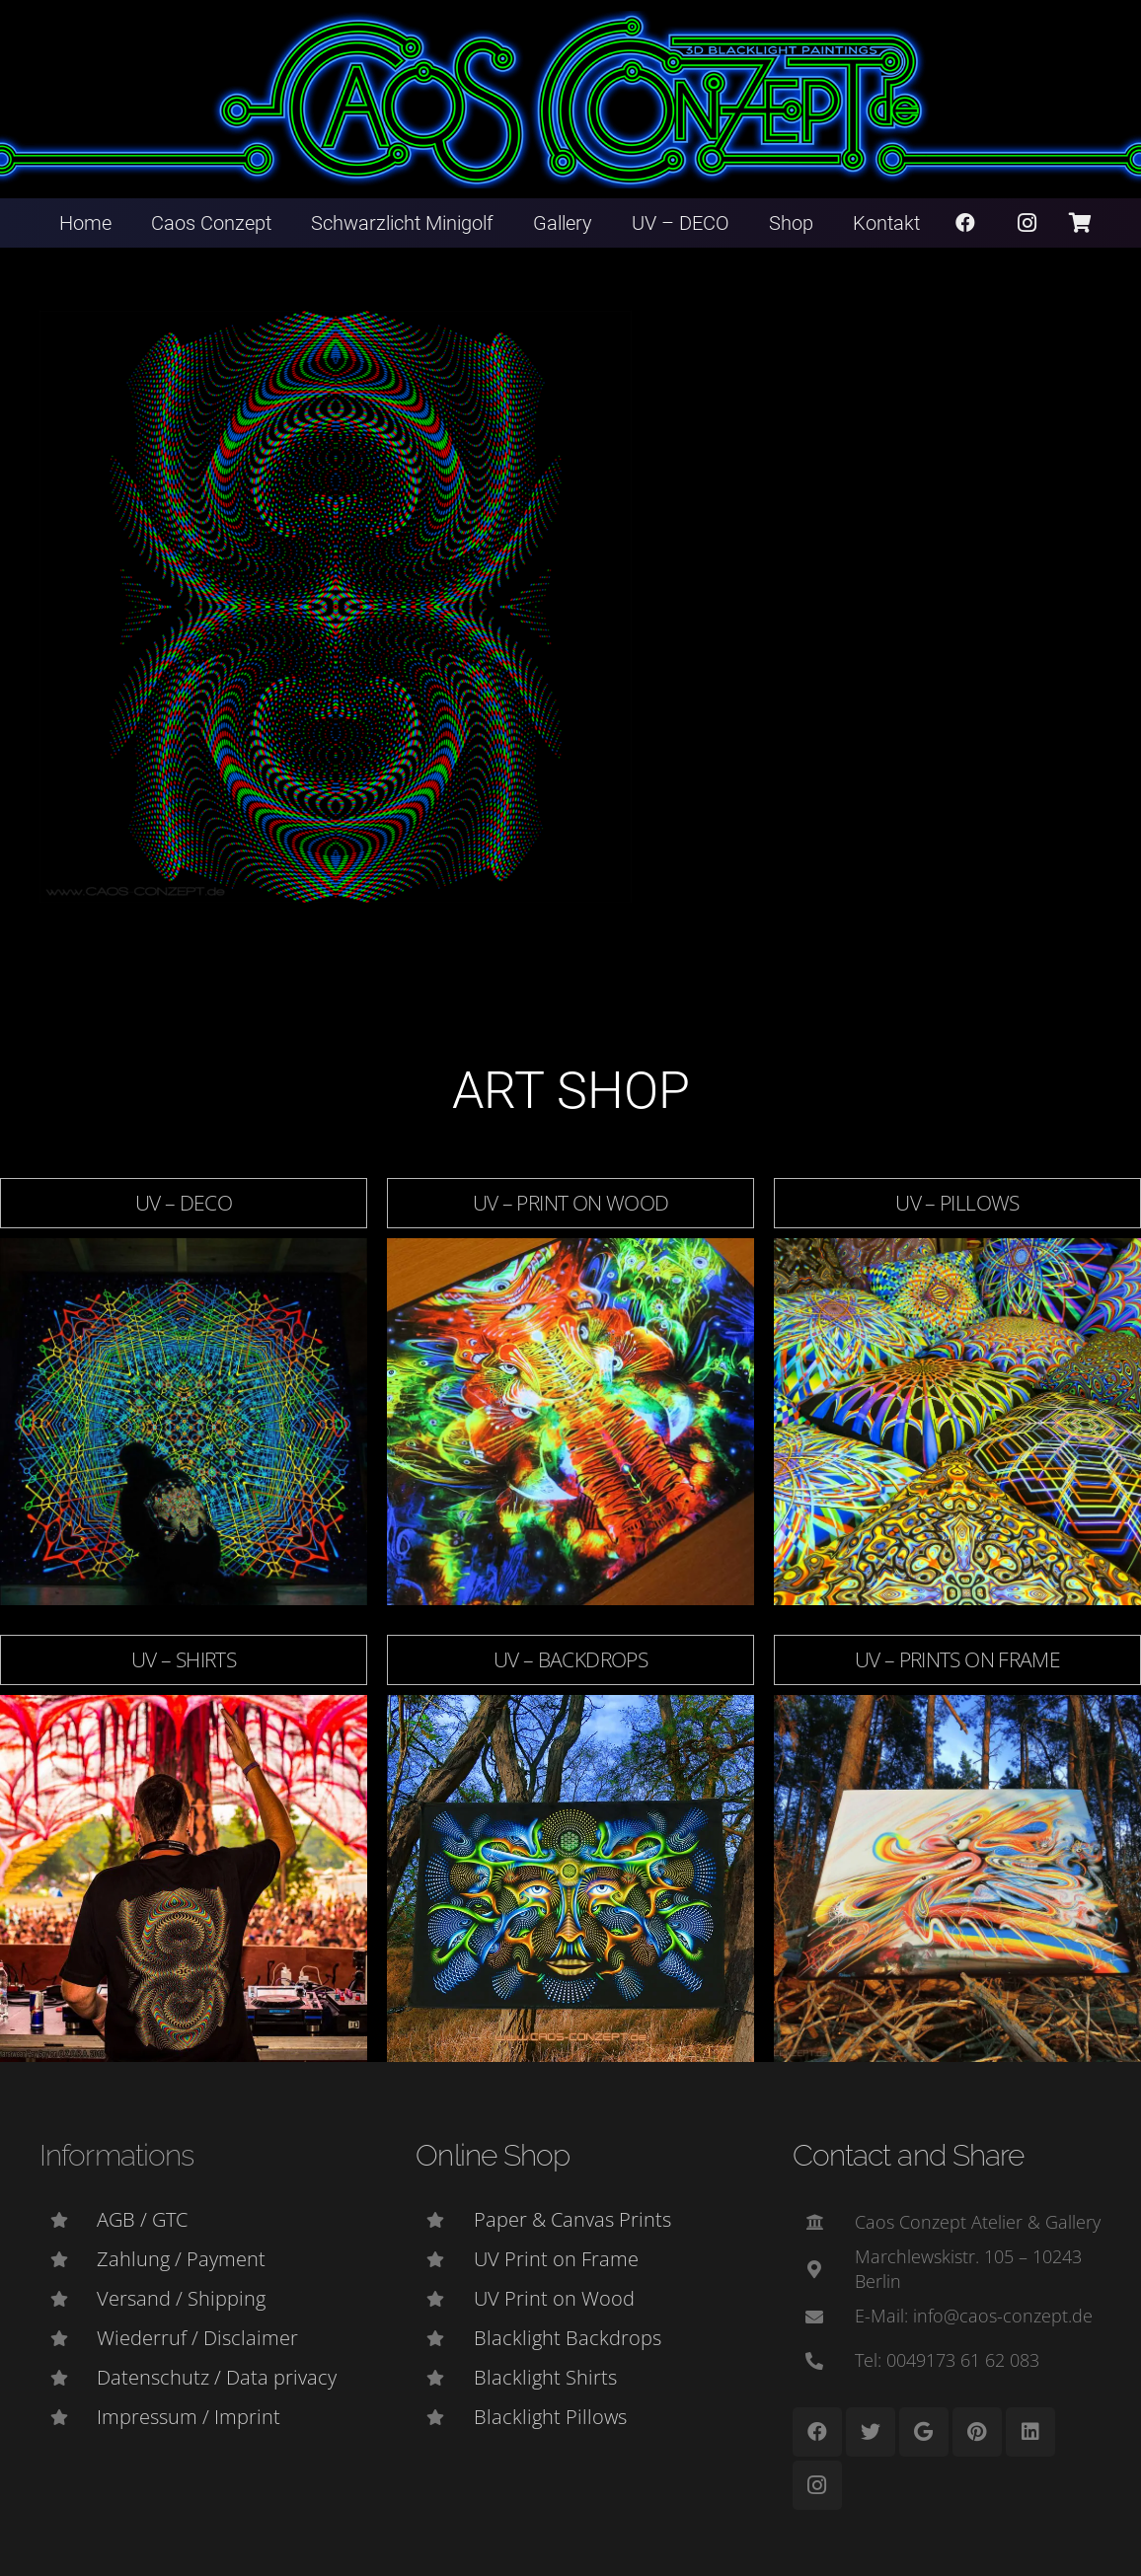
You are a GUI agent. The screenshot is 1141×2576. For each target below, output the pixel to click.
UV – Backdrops (570, 1659)
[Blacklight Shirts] (444, 2377)
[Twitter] (870, 2432)
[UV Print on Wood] (444, 2298)
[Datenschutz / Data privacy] (68, 2377)
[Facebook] (965, 223)
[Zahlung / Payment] (68, 2259)
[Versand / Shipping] (68, 2298)
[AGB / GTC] (68, 2220)
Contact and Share (909, 2155)
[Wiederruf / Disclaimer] (68, 2338)
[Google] (924, 2432)
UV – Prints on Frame (958, 1659)
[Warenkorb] (1080, 223)
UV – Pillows (957, 1202)
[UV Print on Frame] (444, 2259)
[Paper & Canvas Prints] (444, 2220)
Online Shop (493, 2155)
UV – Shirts (183, 1659)
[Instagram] (1027, 223)
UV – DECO (183, 1202)
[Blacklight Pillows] (444, 2417)
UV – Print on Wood (571, 1202)
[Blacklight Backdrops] (444, 2338)
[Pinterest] (977, 2432)
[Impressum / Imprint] (68, 2417)
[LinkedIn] (1030, 2432)
